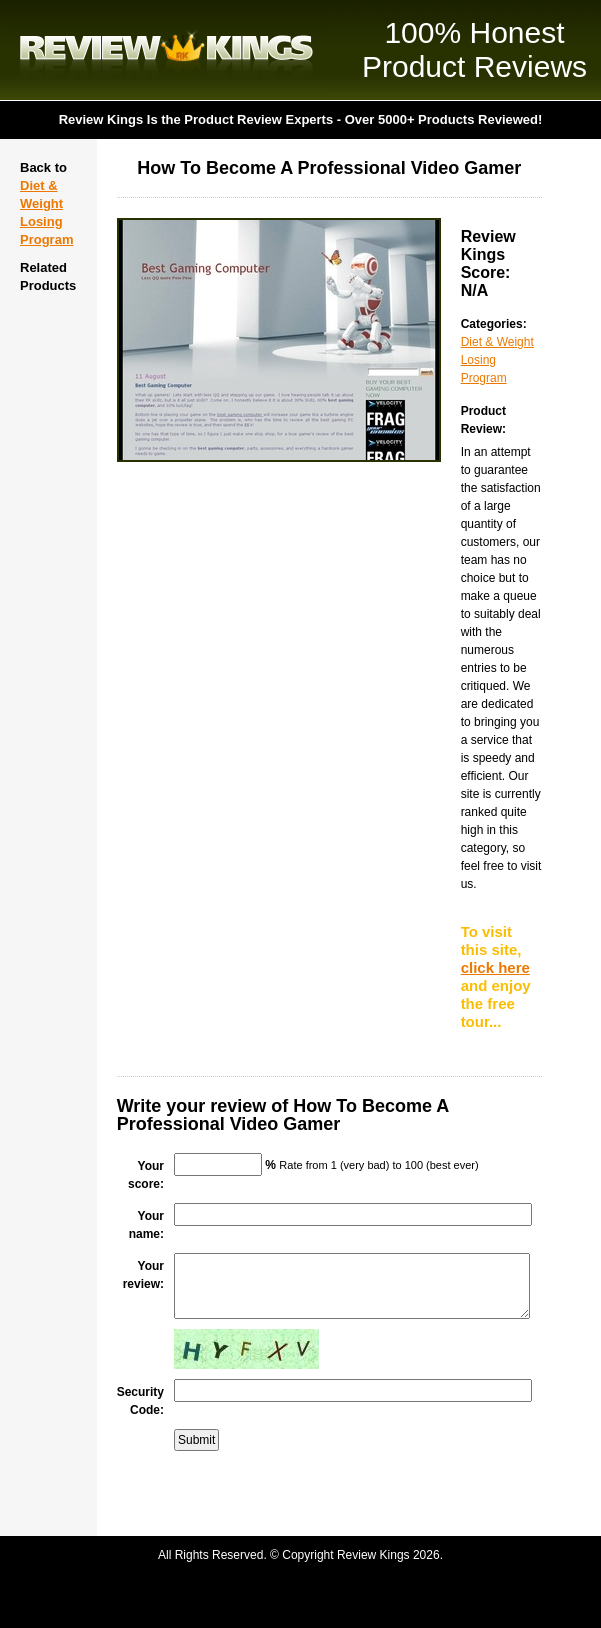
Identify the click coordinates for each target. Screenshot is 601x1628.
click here (495, 967)
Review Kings (166, 50)
